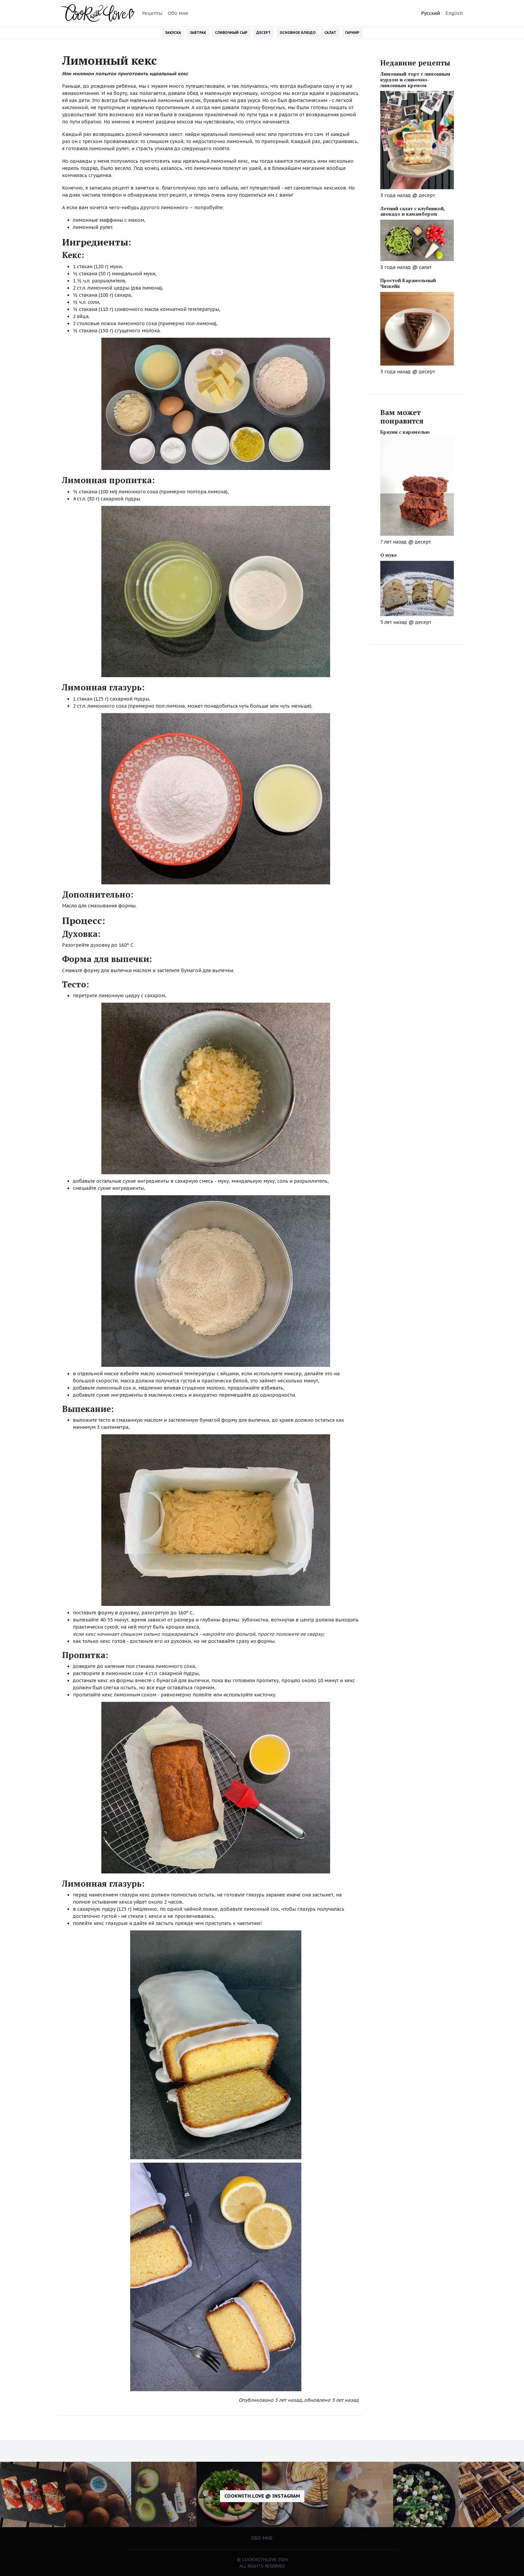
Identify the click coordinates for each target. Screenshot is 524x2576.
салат (425, 267)
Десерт (263, 32)
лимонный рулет (93, 227)
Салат (330, 32)
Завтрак (198, 32)
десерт (427, 195)
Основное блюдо (298, 32)
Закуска (173, 32)
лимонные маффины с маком (108, 220)
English (454, 13)
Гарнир (352, 32)
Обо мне (178, 13)
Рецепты (152, 13)
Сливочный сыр (231, 32)
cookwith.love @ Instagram (262, 2496)
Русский (430, 13)
